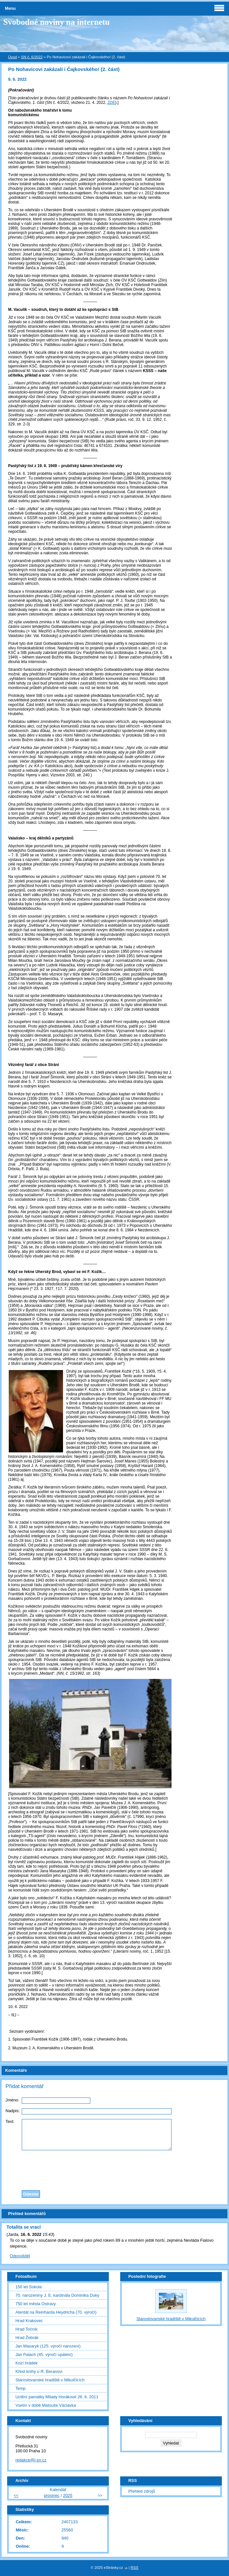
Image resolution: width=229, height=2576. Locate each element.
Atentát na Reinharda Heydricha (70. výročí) (55, 2312)
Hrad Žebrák (26, 2337)
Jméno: (12, 2100)
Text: (10, 2121)
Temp (20, 2388)
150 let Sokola (28, 2286)
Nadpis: (12, 2110)
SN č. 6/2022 (32, 57)
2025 (67, 2495)
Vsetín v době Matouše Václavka (45, 2405)
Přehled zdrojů (141, 2491)
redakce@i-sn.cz (30, 2460)
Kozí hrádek (26, 2363)
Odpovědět (20, 2255)
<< (16, 2495)
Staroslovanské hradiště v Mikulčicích (49, 2379)
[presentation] (114, 2168)
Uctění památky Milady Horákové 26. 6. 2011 (56, 2396)
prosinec (51, 2495)
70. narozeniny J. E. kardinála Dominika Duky (57, 2295)
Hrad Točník (26, 2329)
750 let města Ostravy (35, 2303)
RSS (134, 2567)
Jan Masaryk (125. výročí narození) (48, 2346)
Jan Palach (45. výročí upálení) (43, 2354)
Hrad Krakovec (29, 2320)
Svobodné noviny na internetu (56, 22)
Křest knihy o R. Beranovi (38, 2371)
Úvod (12, 57)
